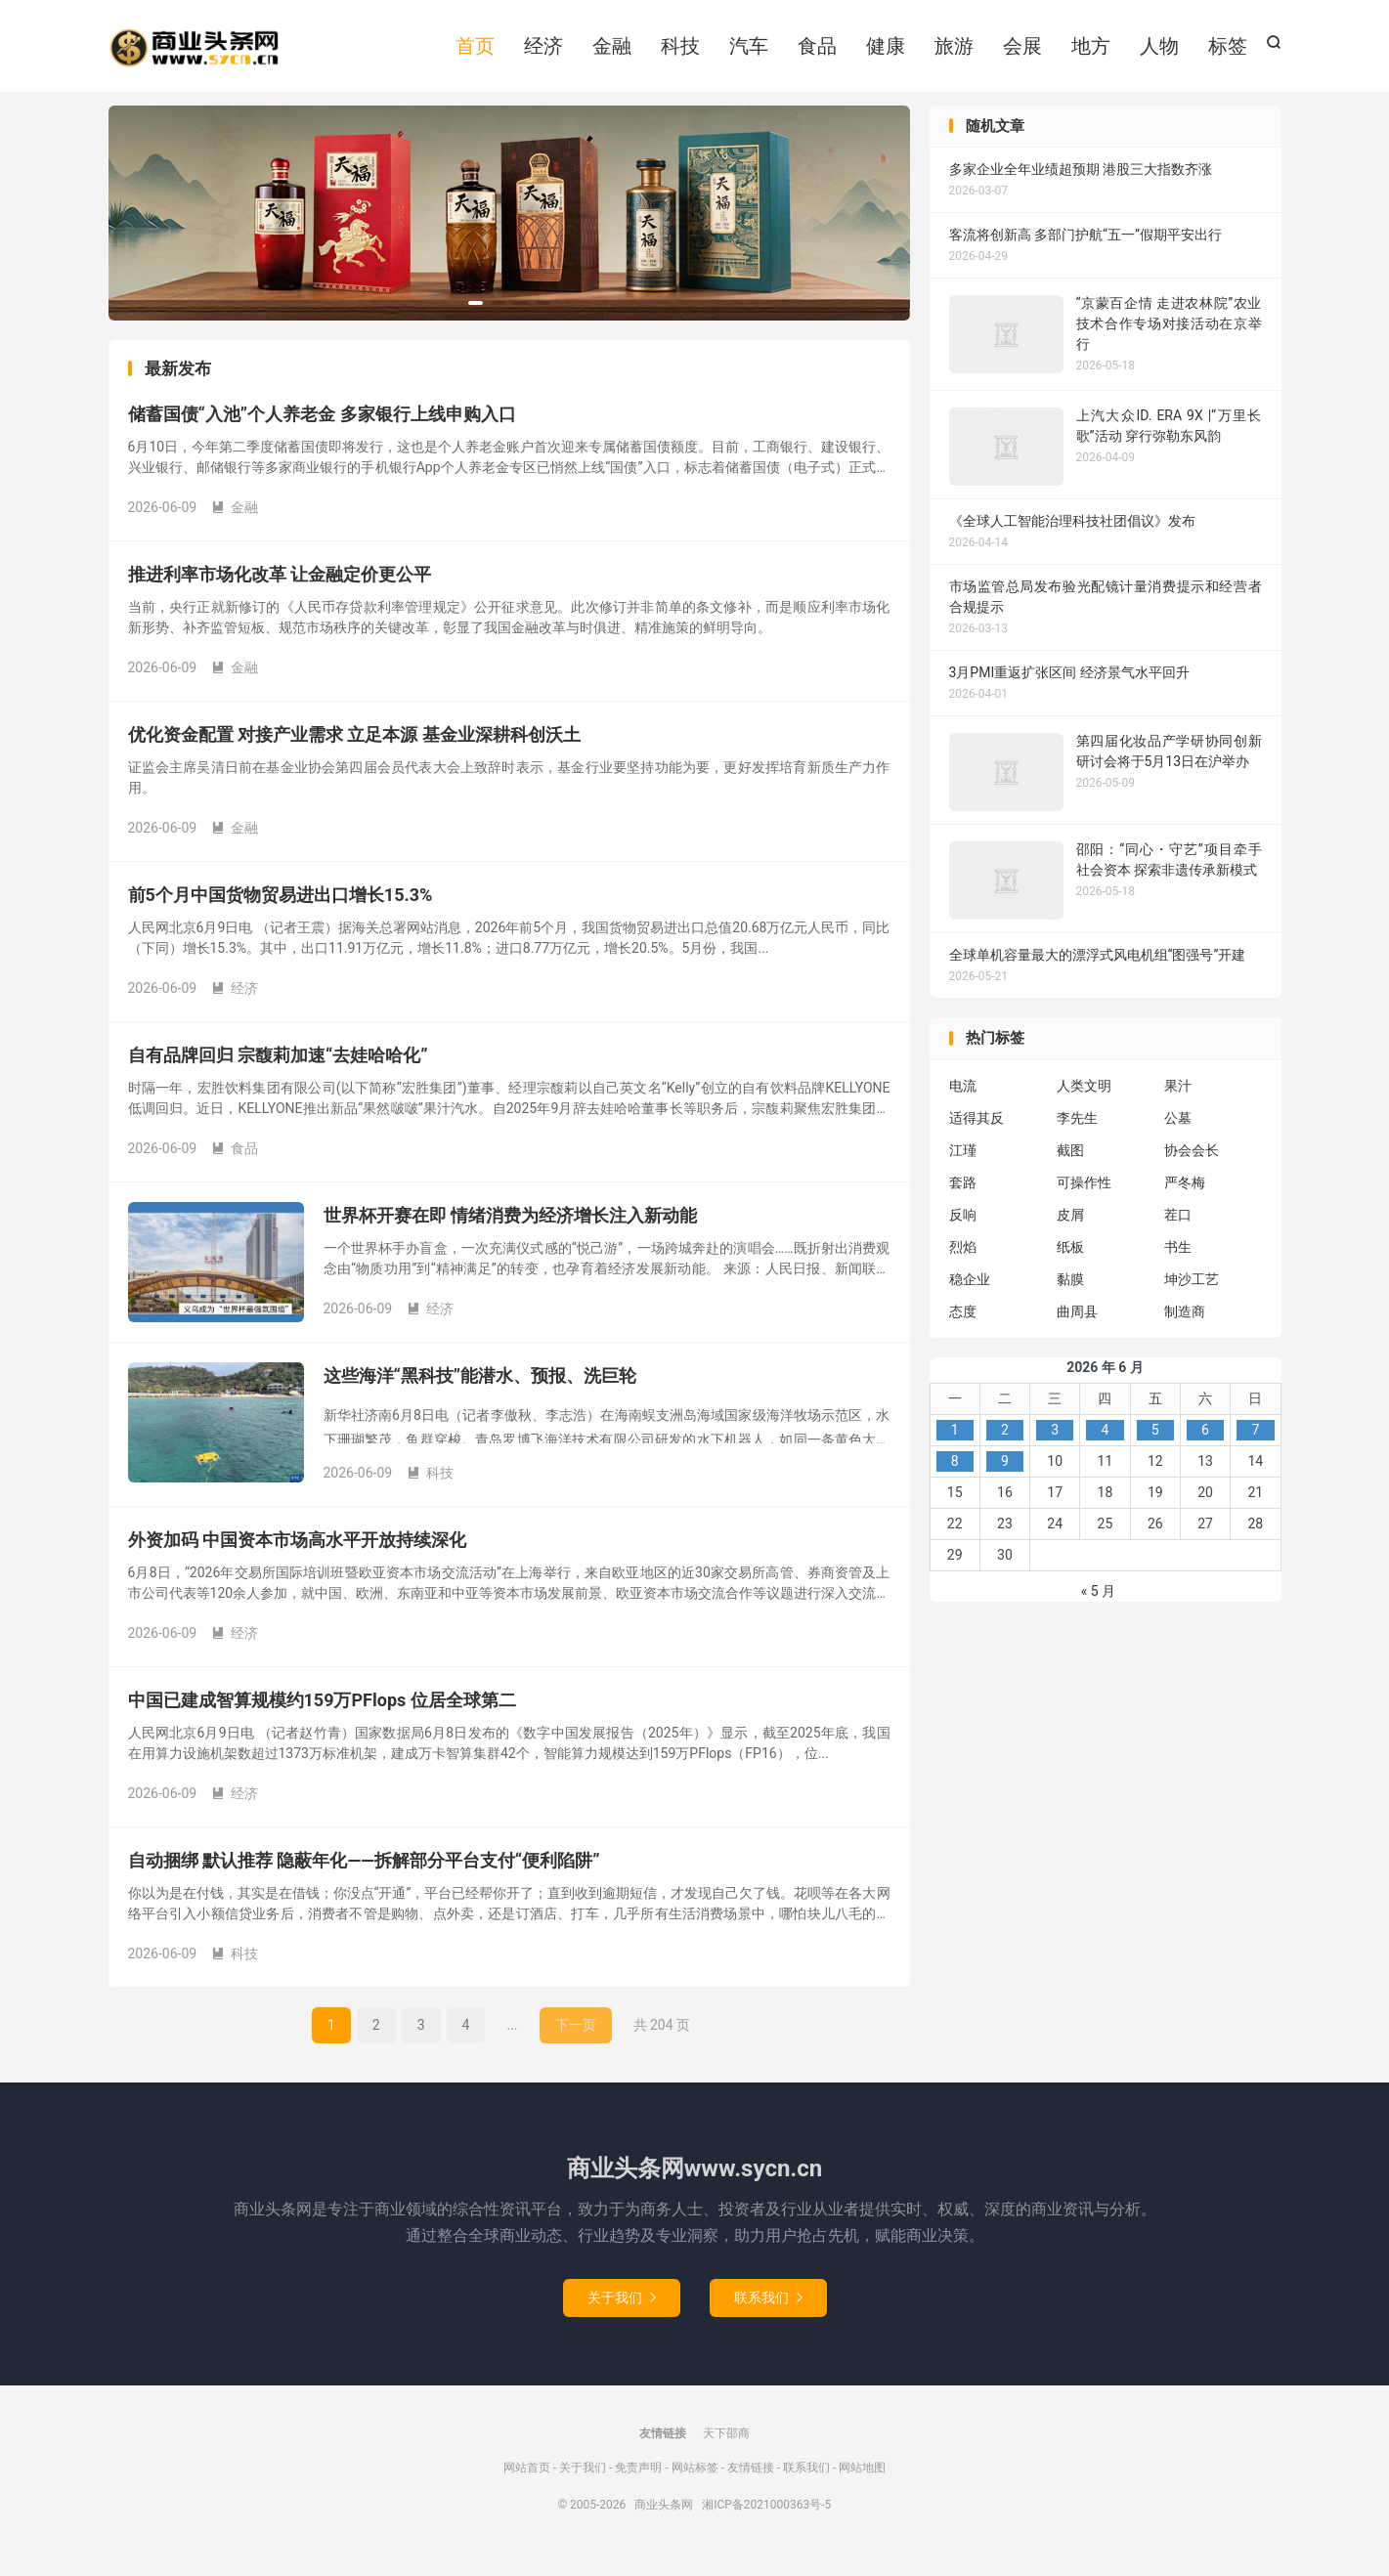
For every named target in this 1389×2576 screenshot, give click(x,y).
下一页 (575, 2042)
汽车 (748, 52)
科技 (680, 52)
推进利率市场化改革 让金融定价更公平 (279, 591)
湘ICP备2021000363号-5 (766, 2521)
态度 (963, 1328)
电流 (963, 1102)
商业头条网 (194, 53)
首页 (475, 52)
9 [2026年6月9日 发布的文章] (1005, 1477)
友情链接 (750, 2484)
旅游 (954, 52)
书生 (1178, 1263)
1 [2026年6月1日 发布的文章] (955, 1446)
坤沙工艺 (1191, 1296)
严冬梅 (1184, 1199)
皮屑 (1070, 1231)
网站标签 (695, 2484)
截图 (1070, 1167)
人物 (1159, 52)
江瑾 (963, 1167)
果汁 (1178, 1102)
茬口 (1178, 1231)
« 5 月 (1098, 1607)
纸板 (1070, 1263)
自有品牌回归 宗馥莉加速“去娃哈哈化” (278, 1072)
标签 (1227, 52)
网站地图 (862, 2484)
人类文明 (1084, 1102)
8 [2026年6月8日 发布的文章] (955, 1477)
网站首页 (526, 2484)
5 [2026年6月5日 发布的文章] (1155, 1446)
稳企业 (969, 1296)
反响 (963, 1231)
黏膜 (1070, 1296)
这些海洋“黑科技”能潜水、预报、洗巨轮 (480, 1393)
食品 (817, 52)
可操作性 (1084, 1199)
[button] (475, 320)
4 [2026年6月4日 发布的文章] (1105, 1446)
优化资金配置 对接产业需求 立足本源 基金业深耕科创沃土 (354, 752)
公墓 (1178, 1134)
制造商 (1184, 1328)
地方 (1090, 52)
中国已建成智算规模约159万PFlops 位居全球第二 (322, 1717)
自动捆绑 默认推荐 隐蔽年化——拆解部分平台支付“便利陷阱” (364, 1878)
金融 (611, 52)
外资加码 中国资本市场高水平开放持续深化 (297, 1557)
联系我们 (768, 2314)
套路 (963, 1199)
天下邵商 (726, 2450)
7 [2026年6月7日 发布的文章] (1255, 1446)
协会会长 (1191, 1167)
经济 (543, 52)
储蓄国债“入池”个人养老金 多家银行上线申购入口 (322, 431)
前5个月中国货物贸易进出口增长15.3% (280, 912)
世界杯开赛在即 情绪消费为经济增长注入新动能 (510, 1233)
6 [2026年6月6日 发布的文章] (1205, 1446)
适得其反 (976, 1134)
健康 (885, 52)
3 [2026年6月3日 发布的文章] (1055, 1446)
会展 (1022, 52)
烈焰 (963, 1263)
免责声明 (638, 2484)
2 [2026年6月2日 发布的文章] (1005, 1446)
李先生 (1077, 1134)
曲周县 (1077, 1328)
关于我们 (621, 2314)
